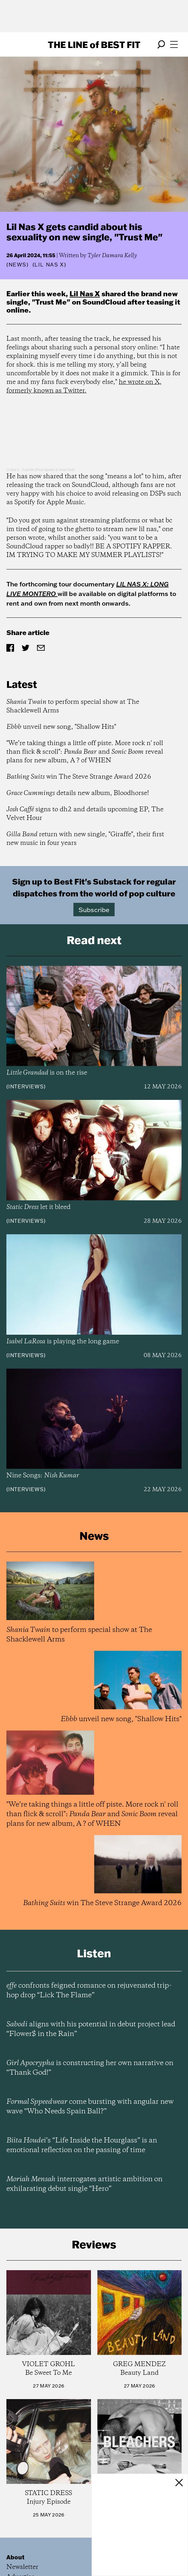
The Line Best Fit (94, 44)
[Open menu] (174, 44)
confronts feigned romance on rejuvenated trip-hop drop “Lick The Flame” (88, 1990)
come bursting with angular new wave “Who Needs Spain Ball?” (90, 2106)
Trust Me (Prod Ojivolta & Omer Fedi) (48, 470)
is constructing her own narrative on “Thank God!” (89, 2068)
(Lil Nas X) (49, 264)
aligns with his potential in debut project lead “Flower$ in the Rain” (90, 2029)
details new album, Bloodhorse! (77, 793)
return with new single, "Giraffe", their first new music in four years (85, 838)
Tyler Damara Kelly (112, 255)
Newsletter (22, 2567)
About (15, 2557)
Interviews (26, 1086)
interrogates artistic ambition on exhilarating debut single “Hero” (84, 2184)
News (17, 264)
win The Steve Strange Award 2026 (78, 777)
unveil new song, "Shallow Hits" (61, 727)
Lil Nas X (85, 293)
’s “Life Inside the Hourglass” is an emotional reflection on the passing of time (81, 2145)
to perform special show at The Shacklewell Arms (72, 706)
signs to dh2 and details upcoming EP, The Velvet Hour (84, 814)
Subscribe (94, 909)
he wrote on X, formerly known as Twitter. (84, 386)
